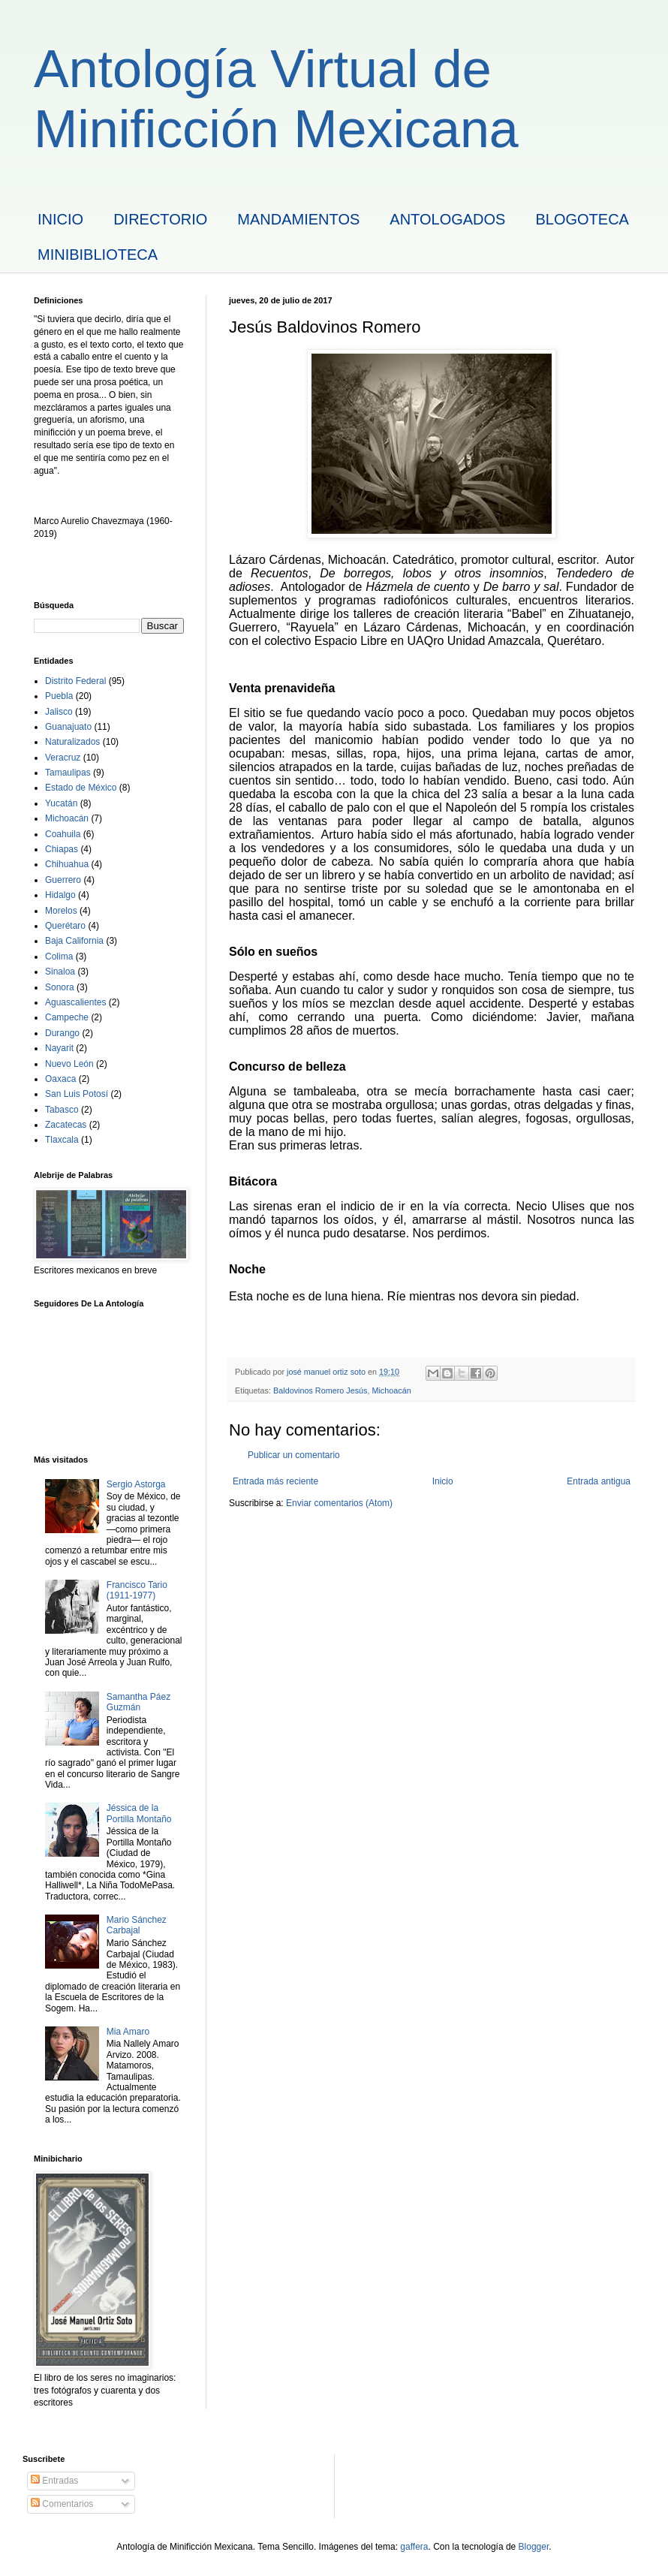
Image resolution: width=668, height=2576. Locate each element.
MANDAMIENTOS (298, 219)
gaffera (414, 2546)
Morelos (61, 910)
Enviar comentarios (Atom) (339, 1503)
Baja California (74, 940)
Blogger (534, 2546)
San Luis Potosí (76, 1094)
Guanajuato (68, 727)
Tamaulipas (68, 772)
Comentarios (62, 2504)
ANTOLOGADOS (447, 219)
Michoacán (391, 1390)
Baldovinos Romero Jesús (320, 1390)
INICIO (60, 219)
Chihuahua (67, 864)
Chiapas (61, 849)
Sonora (59, 987)
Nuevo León (69, 1064)
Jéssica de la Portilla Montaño (139, 1813)
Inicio (442, 1481)
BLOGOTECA (581, 219)
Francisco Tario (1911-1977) (137, 1590)
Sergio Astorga (136, 1484)
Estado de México (80, 787)
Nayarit (59, 1048)
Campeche (67, 1017)
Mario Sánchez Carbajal (137, 1925)
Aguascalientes (75, 1002)
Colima (59, 956)
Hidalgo (60, 895)
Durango (62, 1033)
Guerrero (63, 880)
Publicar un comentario (294, 1455)
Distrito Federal (75, 681)
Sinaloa (60, 971)
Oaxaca (60, 1079)
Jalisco (59, 712)
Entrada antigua (598, 1481)
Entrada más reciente (275, 1481)
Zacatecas (65, 1124)
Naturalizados (72, 742)
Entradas (54, 2480)
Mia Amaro (128, 2031)
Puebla (59, 696)
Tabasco (62, 1109)
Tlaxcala (62, 1139)
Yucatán (61, 803)
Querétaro (65, 925)
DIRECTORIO (160, 219)
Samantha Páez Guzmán (138, 1702)
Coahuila (62, 834)
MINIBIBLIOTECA (98, 254)
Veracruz (62, 757)
